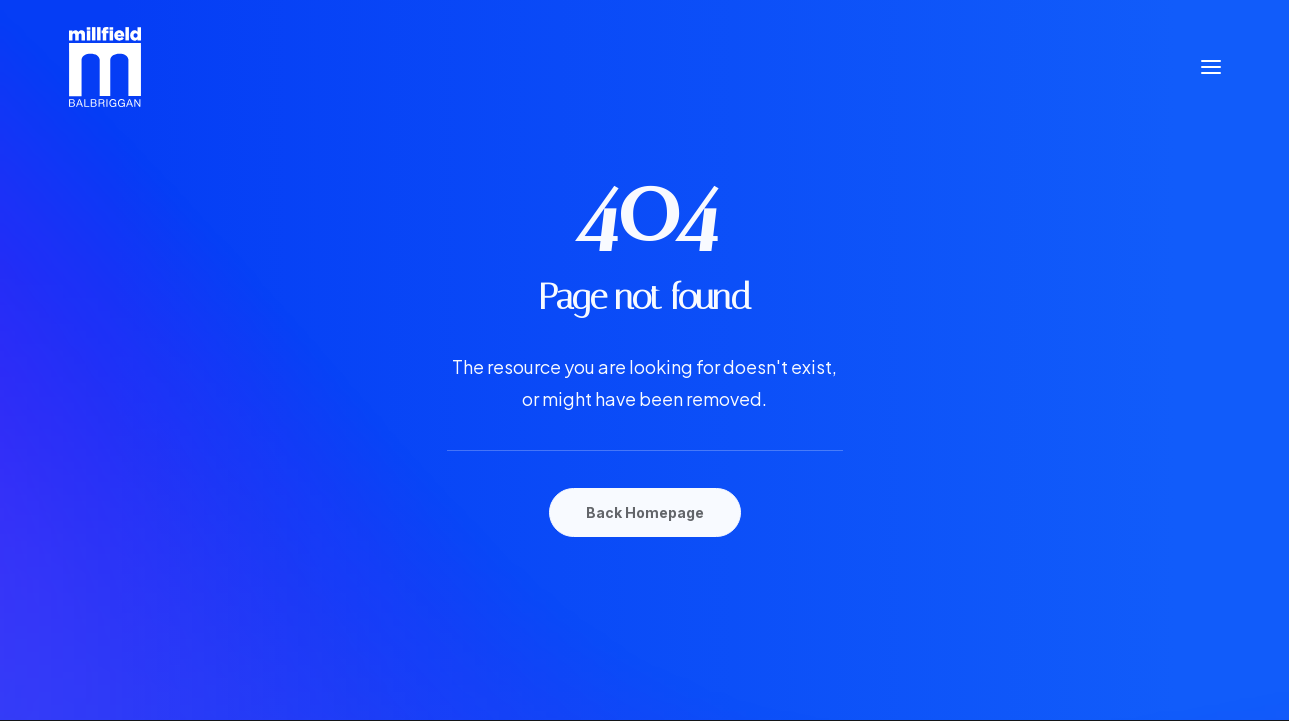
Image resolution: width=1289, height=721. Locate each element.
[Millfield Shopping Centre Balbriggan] (105, 67)
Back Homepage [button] (645, 512)
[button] (1211, 67)
